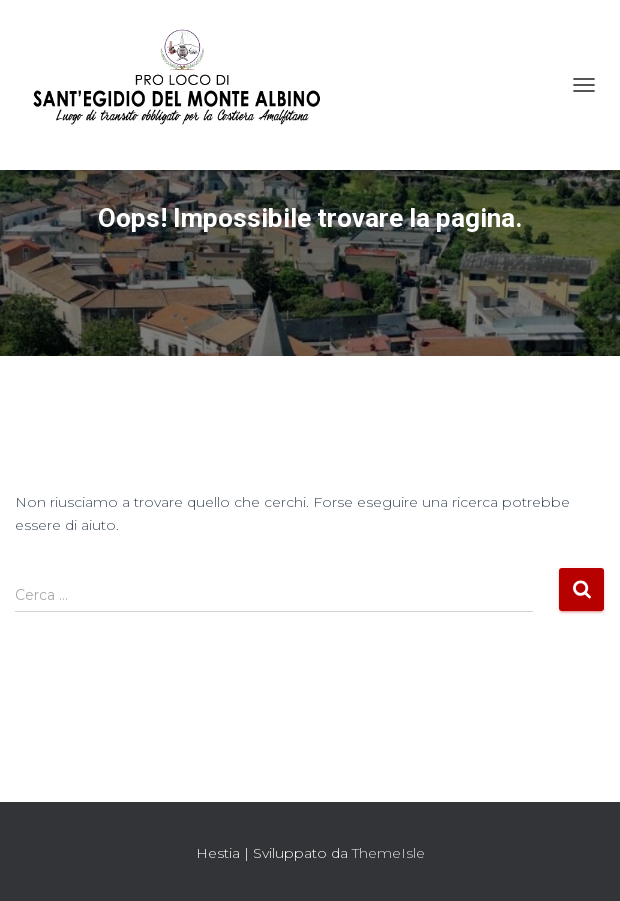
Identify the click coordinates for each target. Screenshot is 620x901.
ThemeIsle (388, 853)
